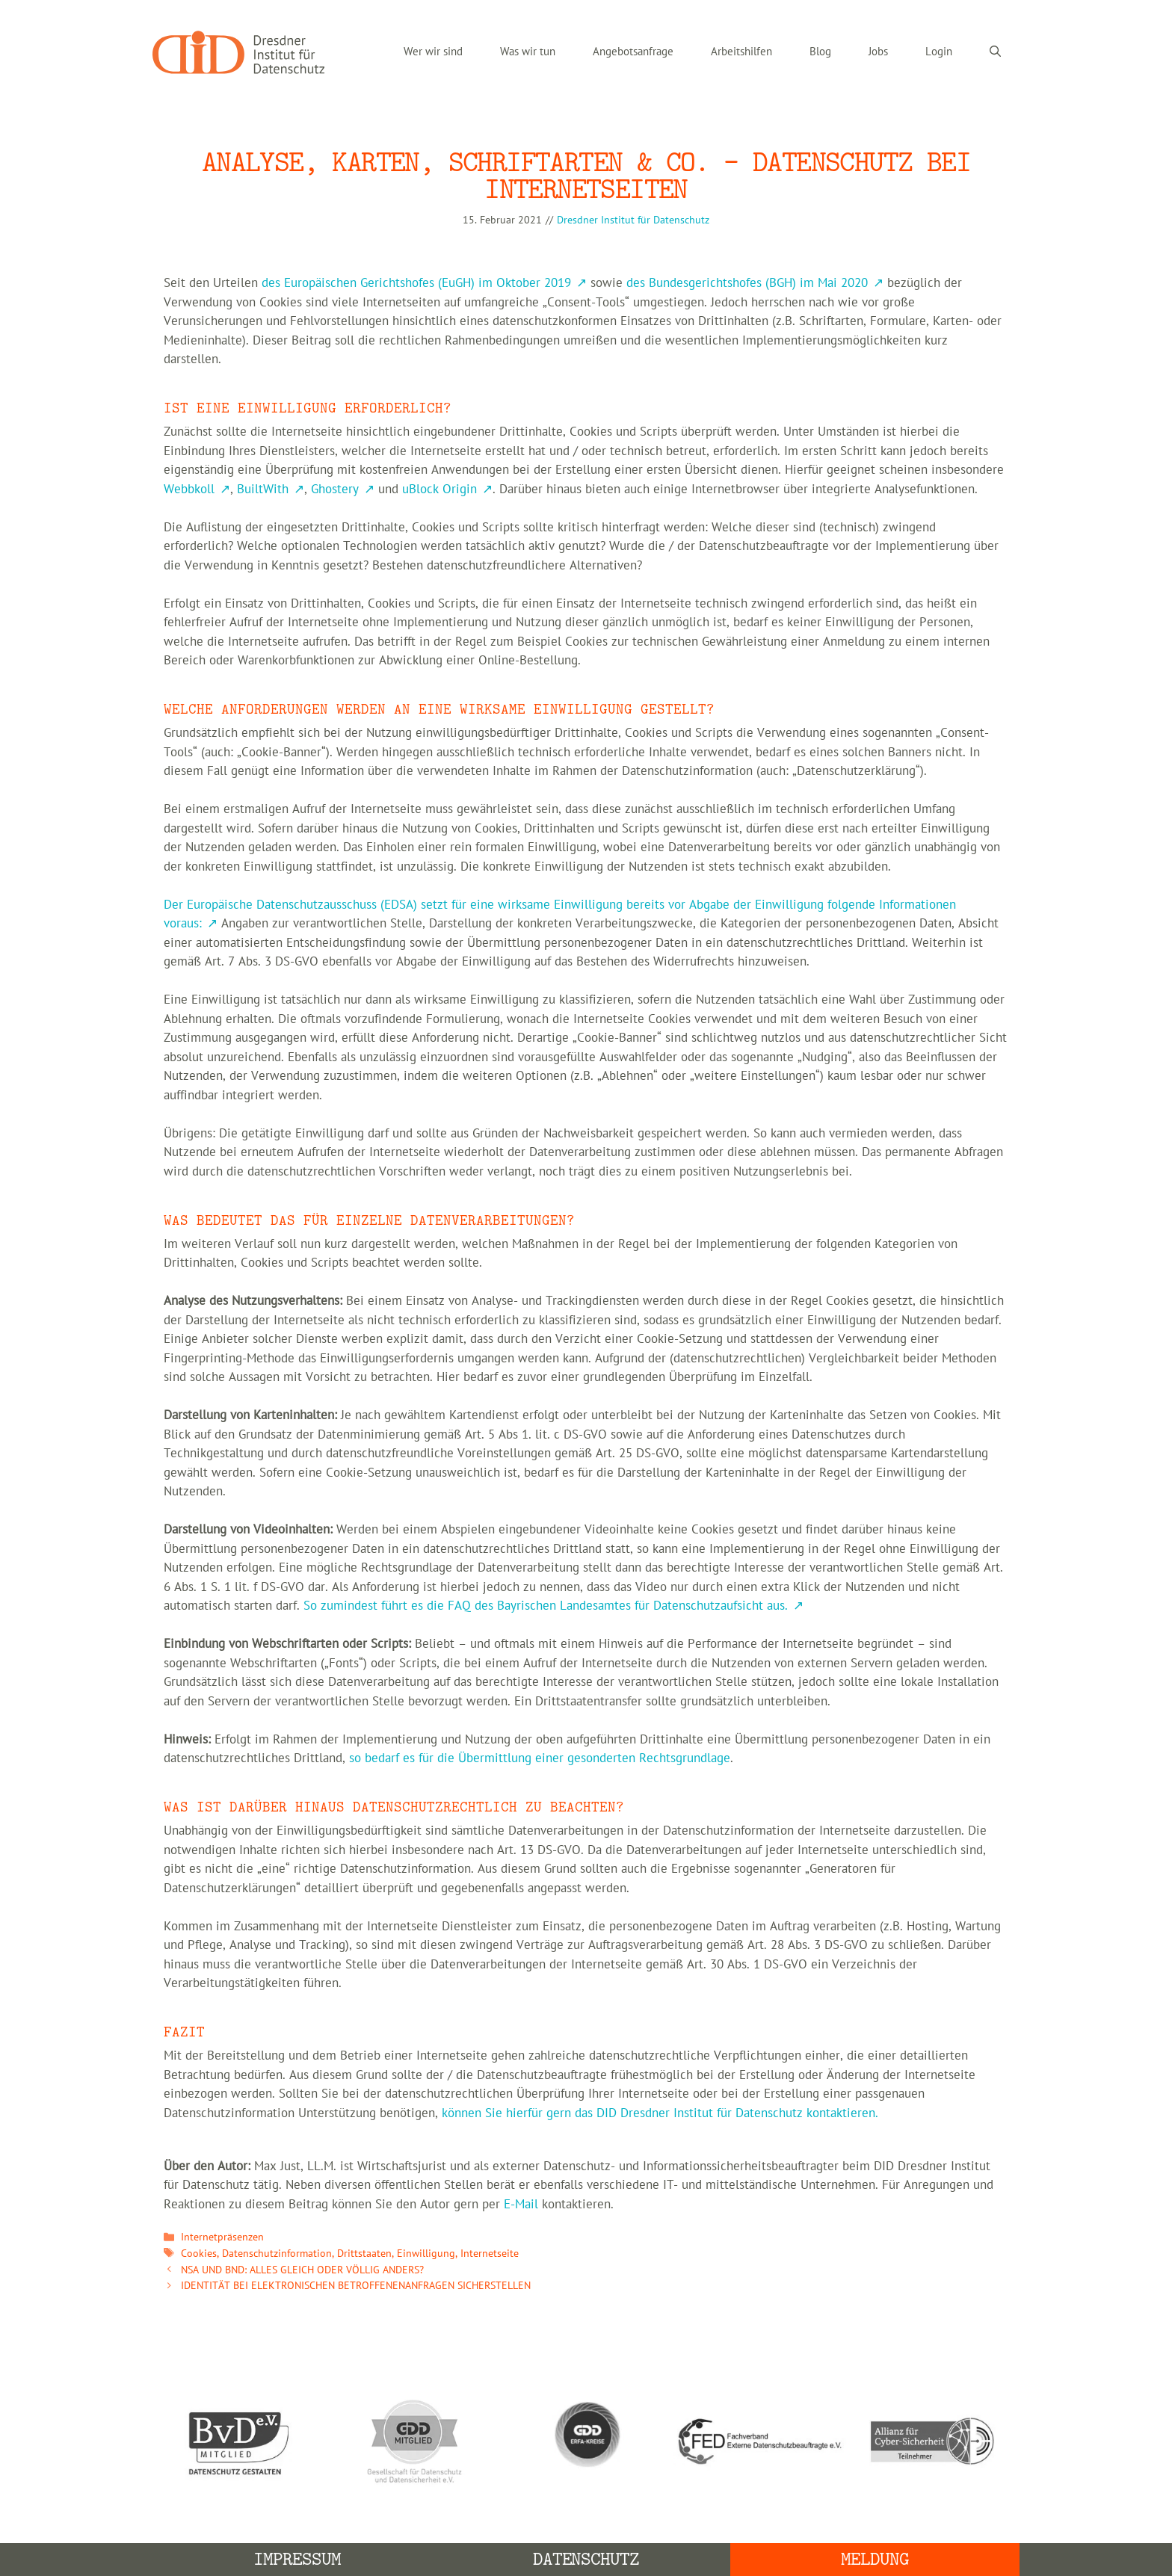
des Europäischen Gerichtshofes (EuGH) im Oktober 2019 (416, 283)
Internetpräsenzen (222, 2237)
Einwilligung (426, 2253)
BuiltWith (263, 489)
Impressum (297, 2559)
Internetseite (489, 2253)
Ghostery (335, 489)
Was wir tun (527, 52)
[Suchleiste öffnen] (995, 52)
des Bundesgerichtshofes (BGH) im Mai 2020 (747, 283)
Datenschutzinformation (277, 2253)
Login (938, 52)
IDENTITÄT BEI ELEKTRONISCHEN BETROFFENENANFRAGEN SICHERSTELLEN (356, 2285)
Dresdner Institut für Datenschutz (633, 220)
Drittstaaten (364, 2253)
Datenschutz (586, 2559)
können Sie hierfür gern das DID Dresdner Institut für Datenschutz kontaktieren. (660, 2113)
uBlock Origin (439, 489)
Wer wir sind (433, 52)
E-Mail (521, 2204)
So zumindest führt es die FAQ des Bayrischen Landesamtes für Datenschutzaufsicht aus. (545, 1606)
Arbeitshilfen (741, 52)
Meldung (875, 2559)
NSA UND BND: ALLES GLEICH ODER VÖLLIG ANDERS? (302, 2270)
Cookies (199, 2253)
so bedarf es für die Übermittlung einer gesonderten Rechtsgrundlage (539, 1758)
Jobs (878, 52)
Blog (820, 52)
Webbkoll (189, 489)
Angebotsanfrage (633, 52)
